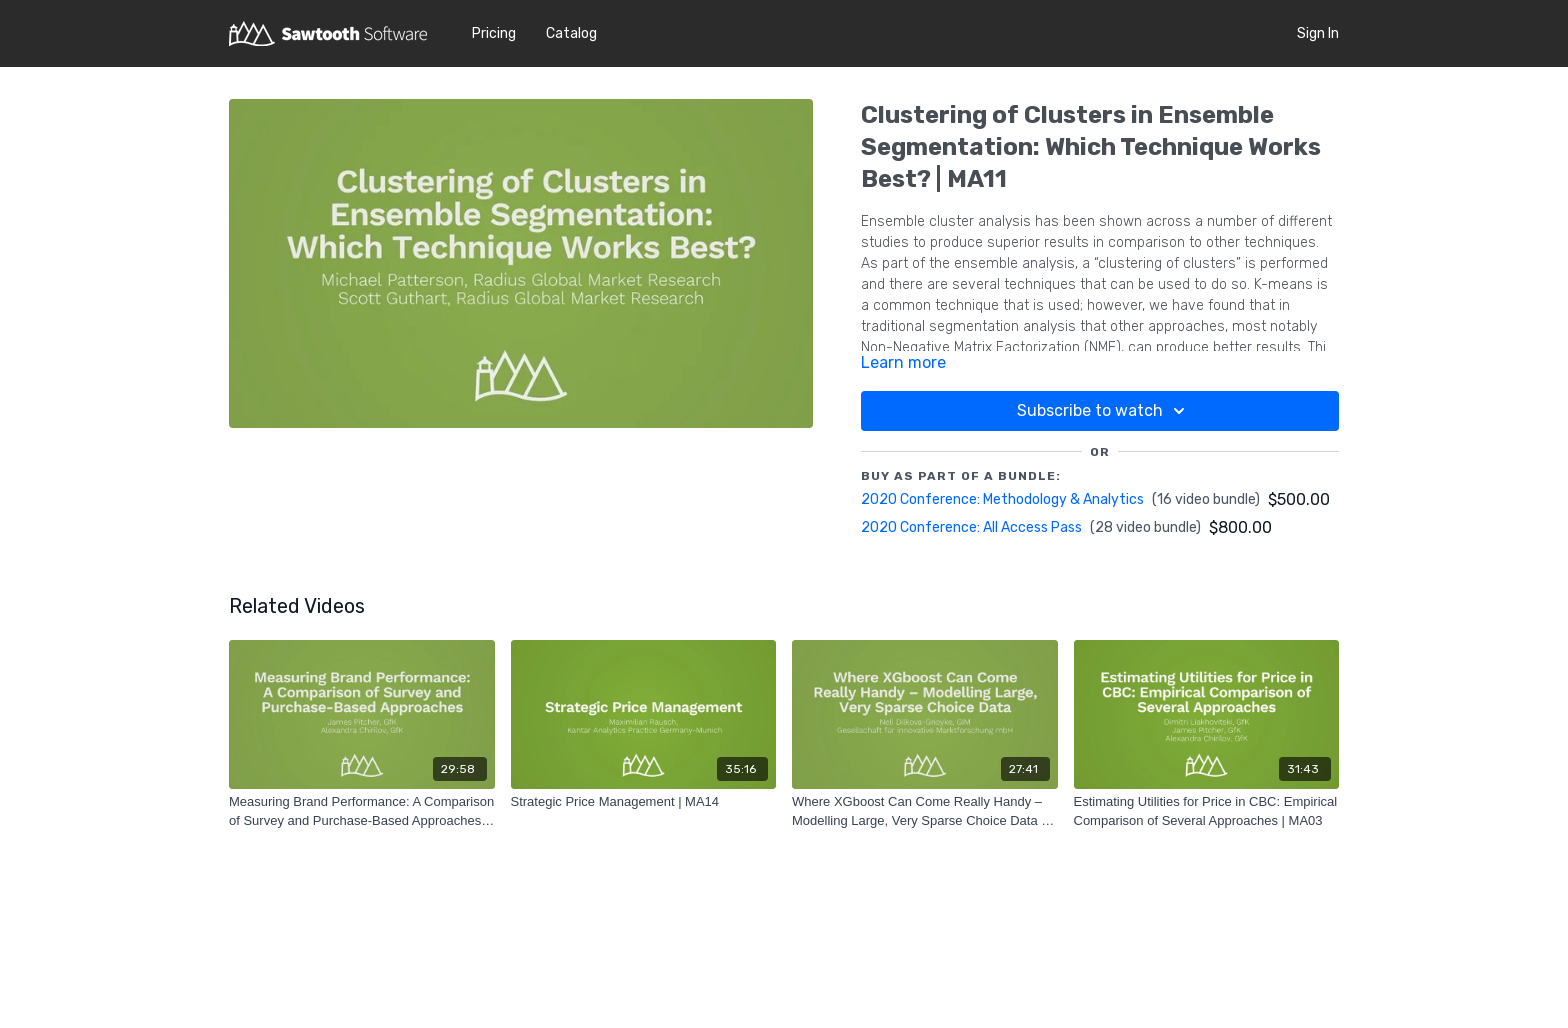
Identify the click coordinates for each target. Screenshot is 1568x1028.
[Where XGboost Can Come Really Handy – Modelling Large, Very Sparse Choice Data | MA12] (925, 811)
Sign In (1318, 33)
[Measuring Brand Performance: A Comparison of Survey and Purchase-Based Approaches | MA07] (362, 811)
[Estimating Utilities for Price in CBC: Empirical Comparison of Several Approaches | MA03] (1207, 811)
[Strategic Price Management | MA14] (644, 802)
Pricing (494, 33)
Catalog (571, 33)
